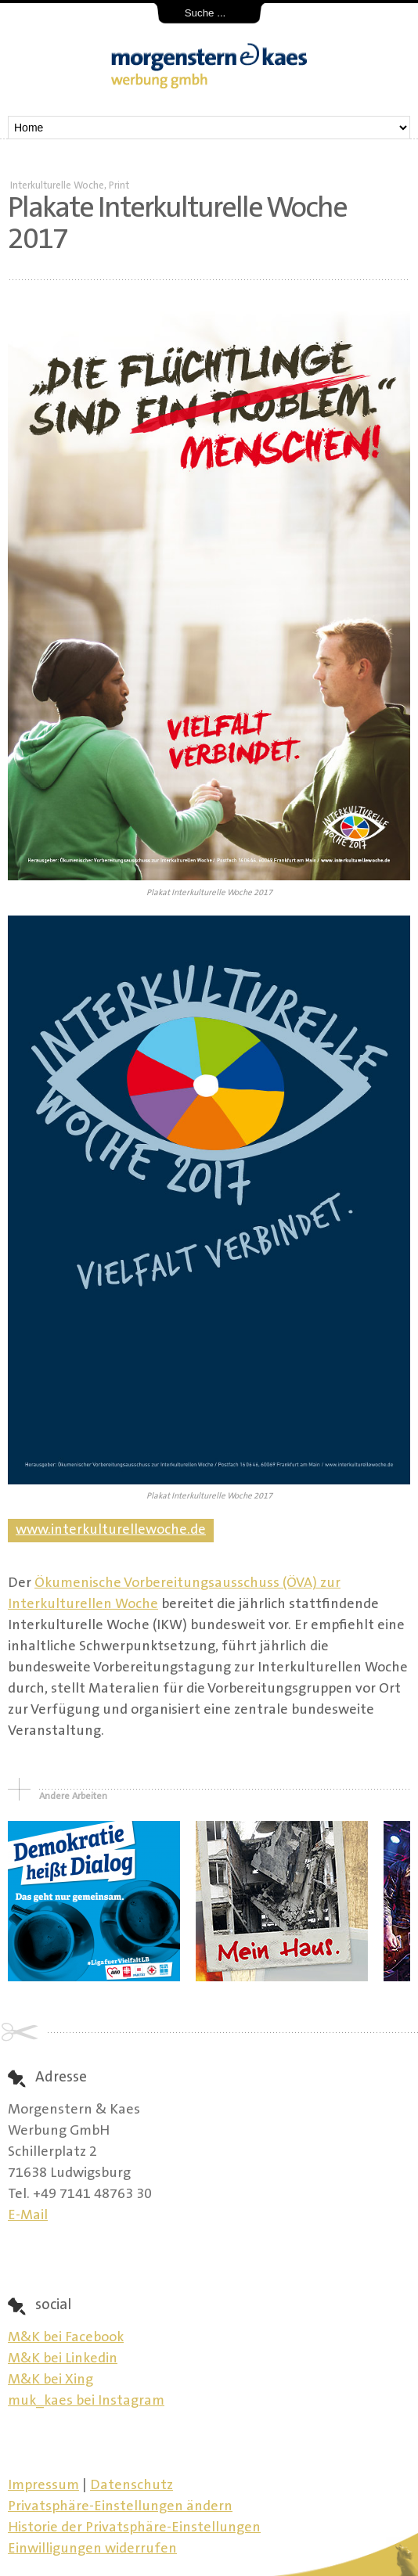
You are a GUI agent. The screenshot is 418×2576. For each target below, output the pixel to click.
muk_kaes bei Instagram (86, 2401)
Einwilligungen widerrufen (92, 2549)
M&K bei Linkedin (62, 2359)
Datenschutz (131, 2486)
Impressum (43, 2486)
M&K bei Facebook (66, 2338)
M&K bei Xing (50, 2380)
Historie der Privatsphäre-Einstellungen (134, 2528)
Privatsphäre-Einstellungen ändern (120, 2507)
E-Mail (28, 2216)
